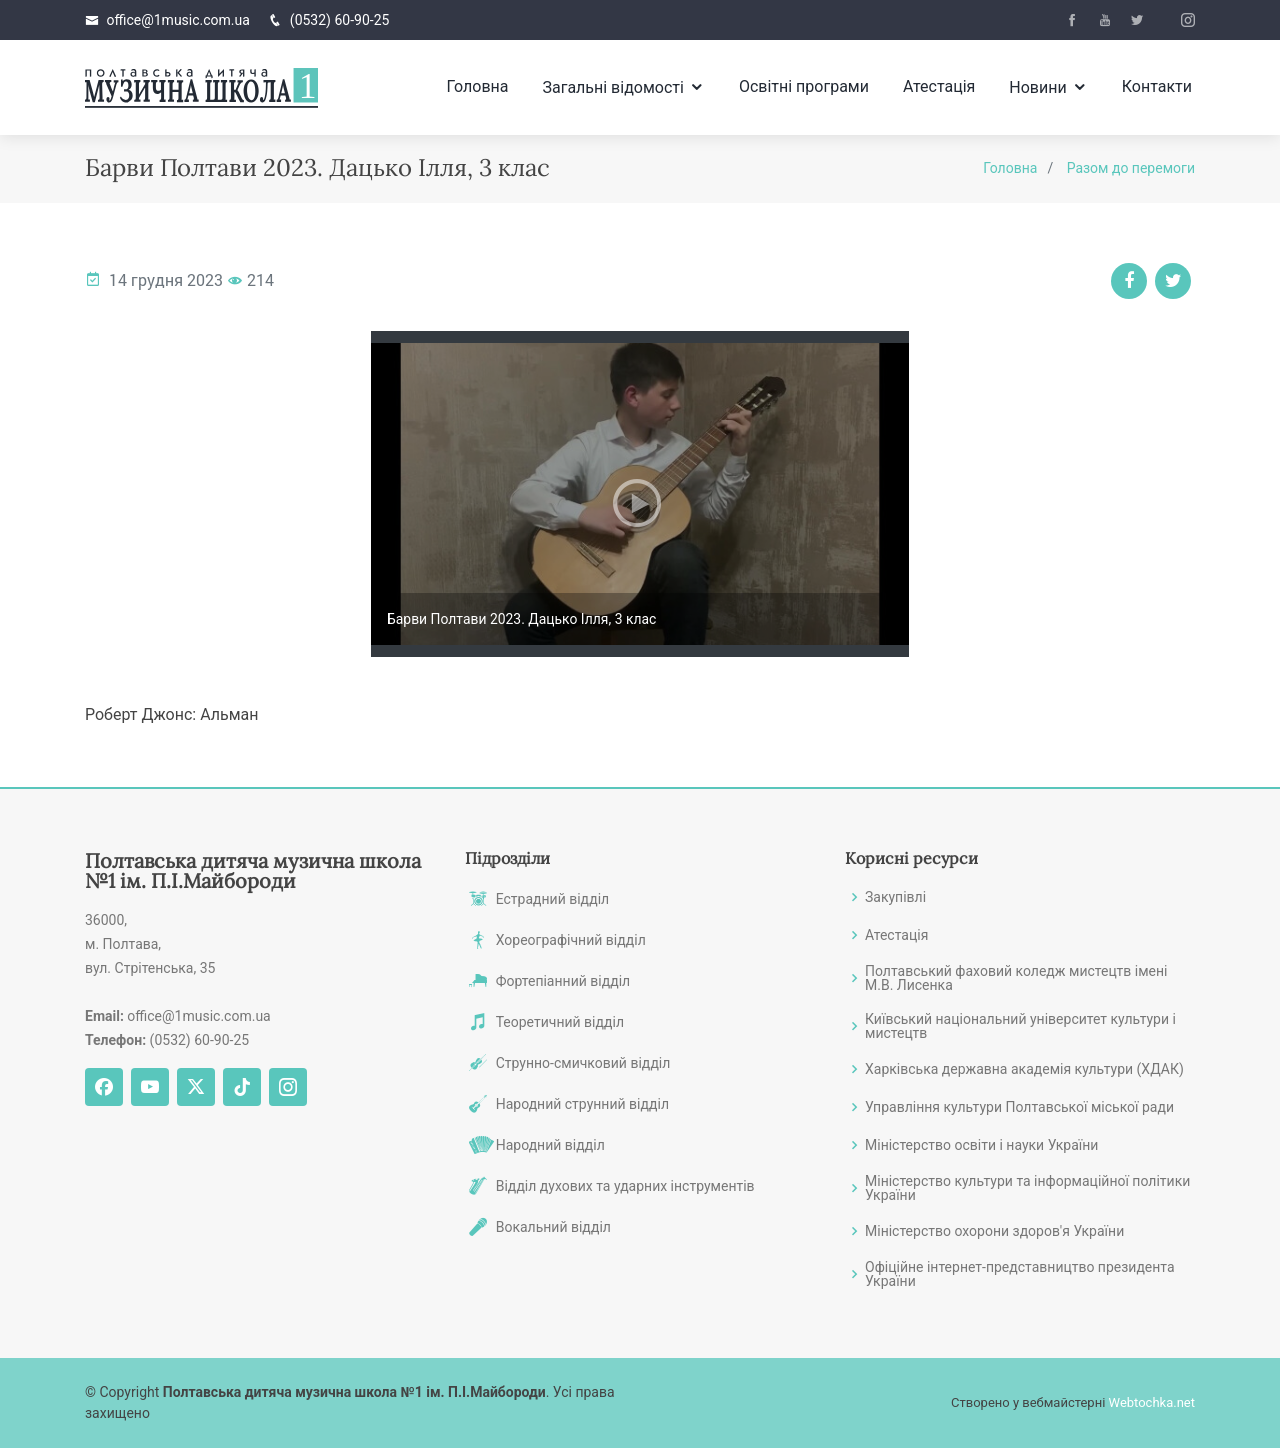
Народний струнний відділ (582, 1104)
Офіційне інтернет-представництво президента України (1020, 1274)
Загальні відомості (612, 87)
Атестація (939, 86)
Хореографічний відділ (571, 940)
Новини (1037, 87)
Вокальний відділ (553, 1227)
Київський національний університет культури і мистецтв (1020, 1026)
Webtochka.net (1152, 1402)
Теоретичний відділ (560, 1022)
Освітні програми (804, 86)
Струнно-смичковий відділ (583, 1063)
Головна (478, 86)
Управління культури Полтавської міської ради (1019, 1107)
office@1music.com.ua (177, 20)
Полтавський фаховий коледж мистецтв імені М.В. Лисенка (1016, 978)
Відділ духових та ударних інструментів (625, 1186)
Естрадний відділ (552, 899)
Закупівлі (895, 897)
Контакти (1157, 86)
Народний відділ (550, 1145)
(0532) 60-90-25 (340, 20)
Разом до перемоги (1131, 168)
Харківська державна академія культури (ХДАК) (1024, 1069)
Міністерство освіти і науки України (981, 1145)
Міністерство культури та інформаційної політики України (1027, 1188)
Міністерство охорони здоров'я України (994, 1231)
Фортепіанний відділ (563, 981)
